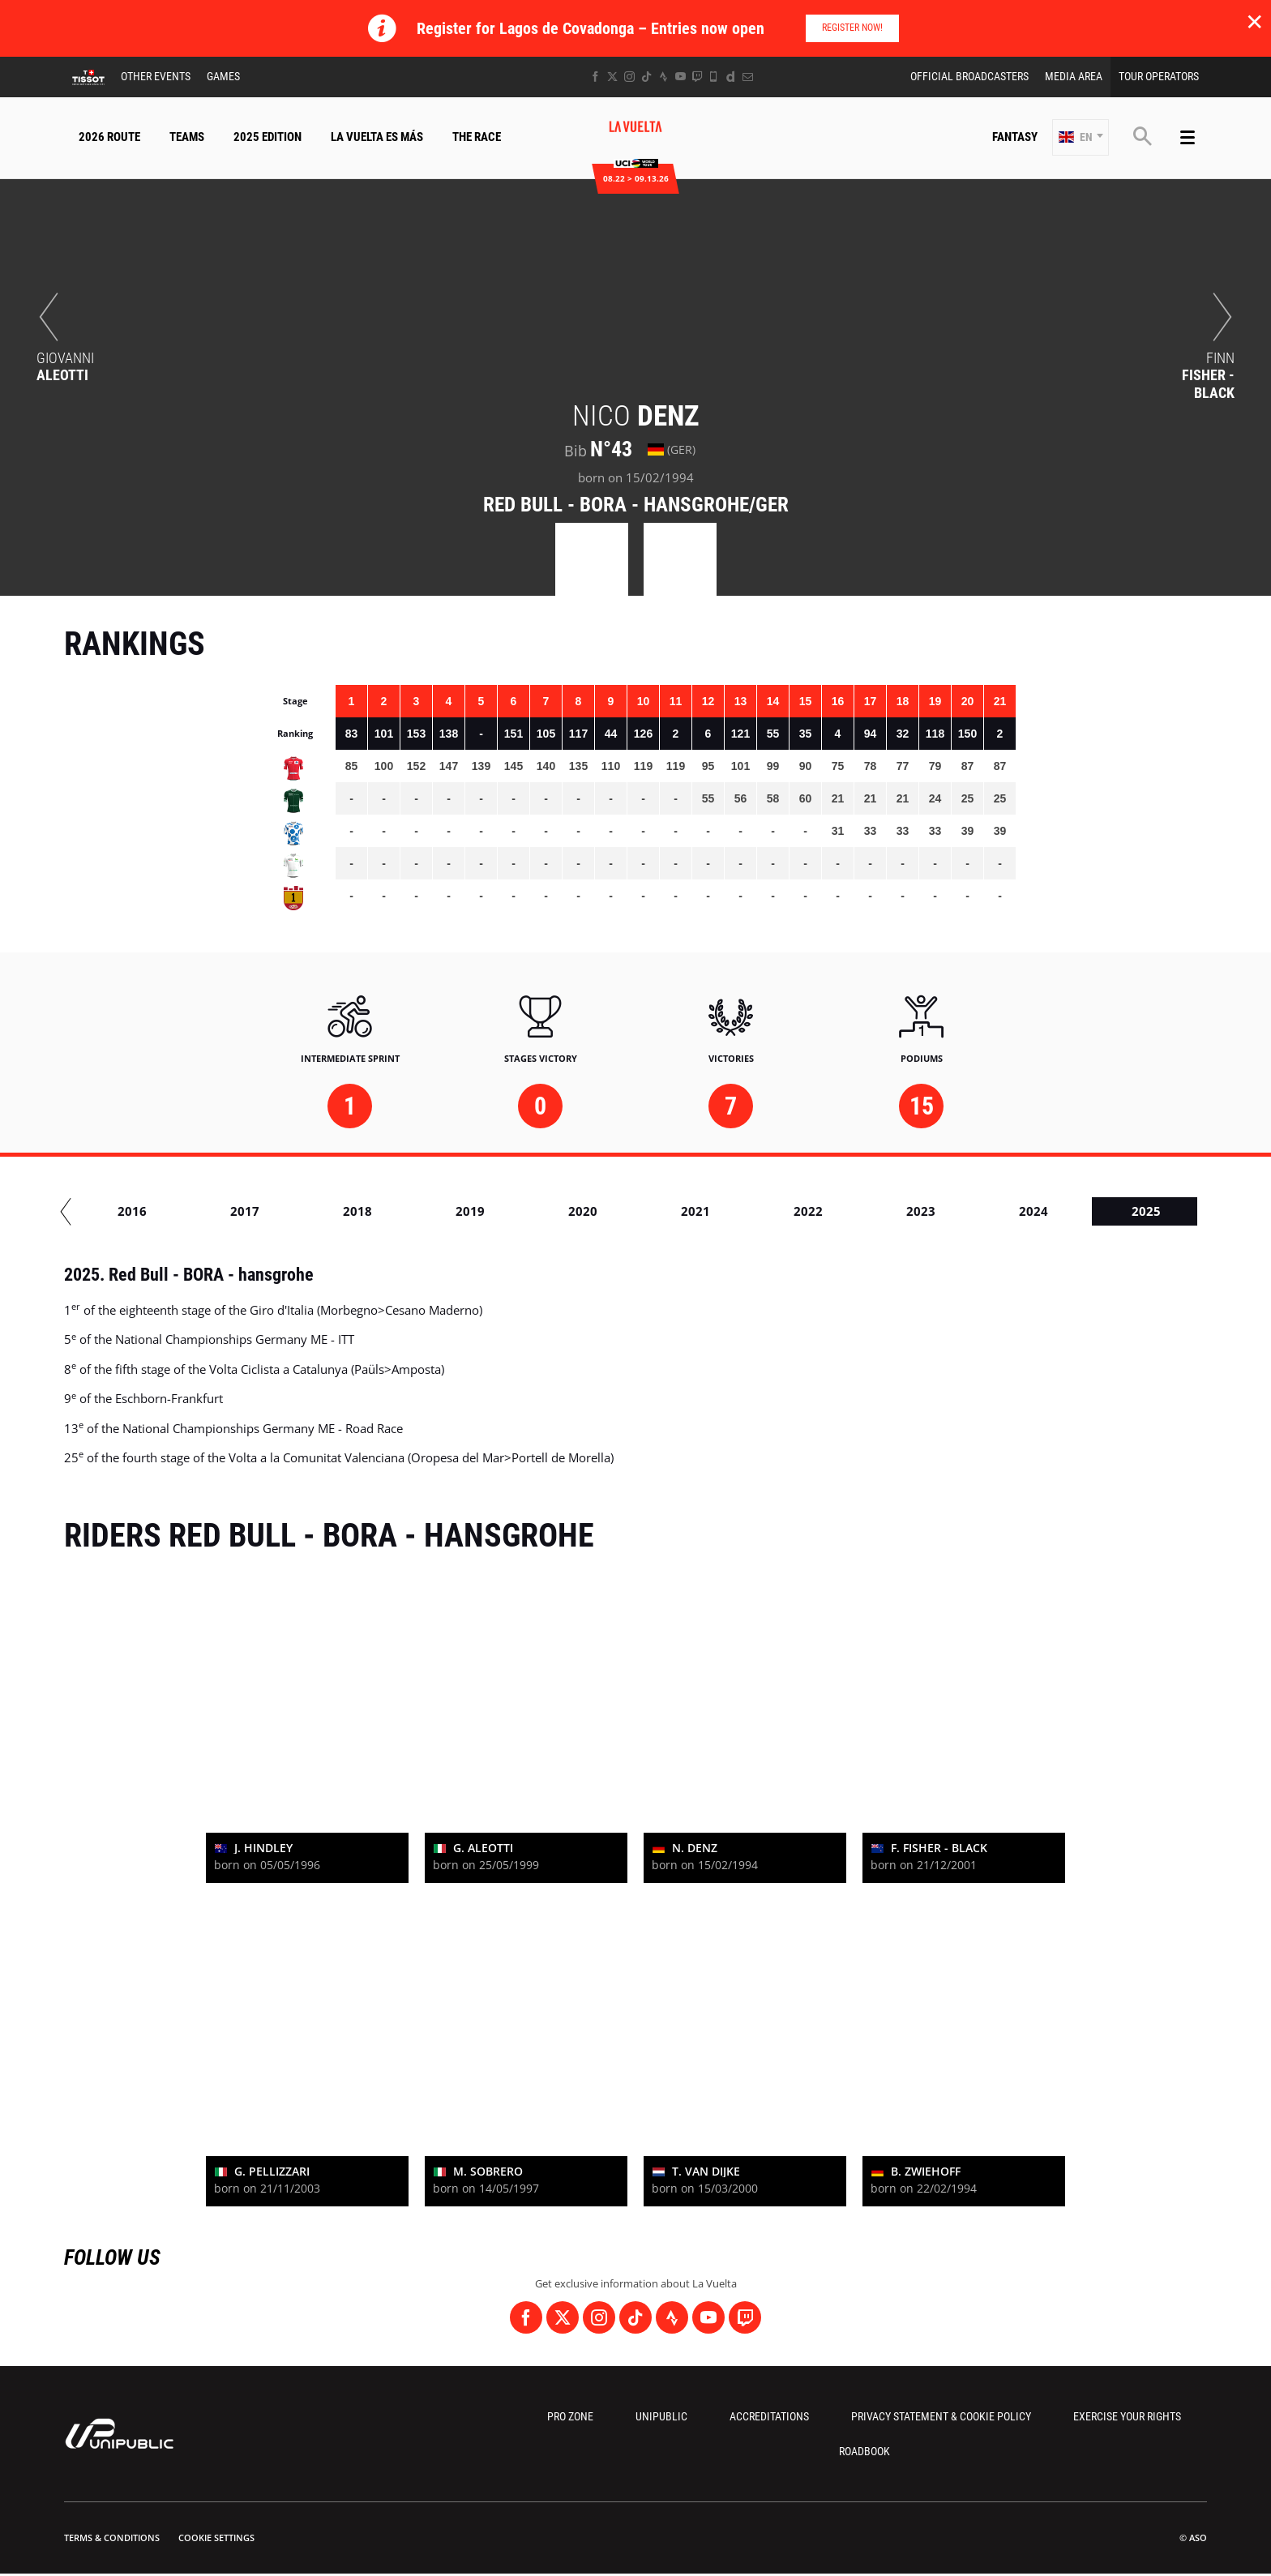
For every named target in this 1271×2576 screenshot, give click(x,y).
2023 (1074, 1211)
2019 (624, 1211)
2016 (286, 1211)
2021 (849, 1211)
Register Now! (852, 27)
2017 (398, 1211)
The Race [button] (476, 137)
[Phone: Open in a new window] (713, 76)
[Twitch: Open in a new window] (697, 76)
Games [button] (223, 76)
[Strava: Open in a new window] (663, 76)
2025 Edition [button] (267, 137)
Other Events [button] (155, 76)
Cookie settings (216, 2537)
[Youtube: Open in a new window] (680, 76)
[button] (1080, 137)
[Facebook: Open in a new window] (595, 76)
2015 (173, 1211)
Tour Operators (1159, 76)
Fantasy (1015, 137)
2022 (962, 1211)
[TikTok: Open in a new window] (646, 76)
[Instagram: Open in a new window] (629, 76)
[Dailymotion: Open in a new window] (730, 76)
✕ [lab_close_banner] (1254, 21)
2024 (1187, 1211)
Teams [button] (186, 137)
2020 (736, 1211)
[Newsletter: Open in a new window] (747, 76)
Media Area (1073, 76)
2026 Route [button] (109, 137)
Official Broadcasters (969, 76)
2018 (511, 1211)
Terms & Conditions (112, 2537)
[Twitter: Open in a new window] (612, 76)
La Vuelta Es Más (377, 137)
